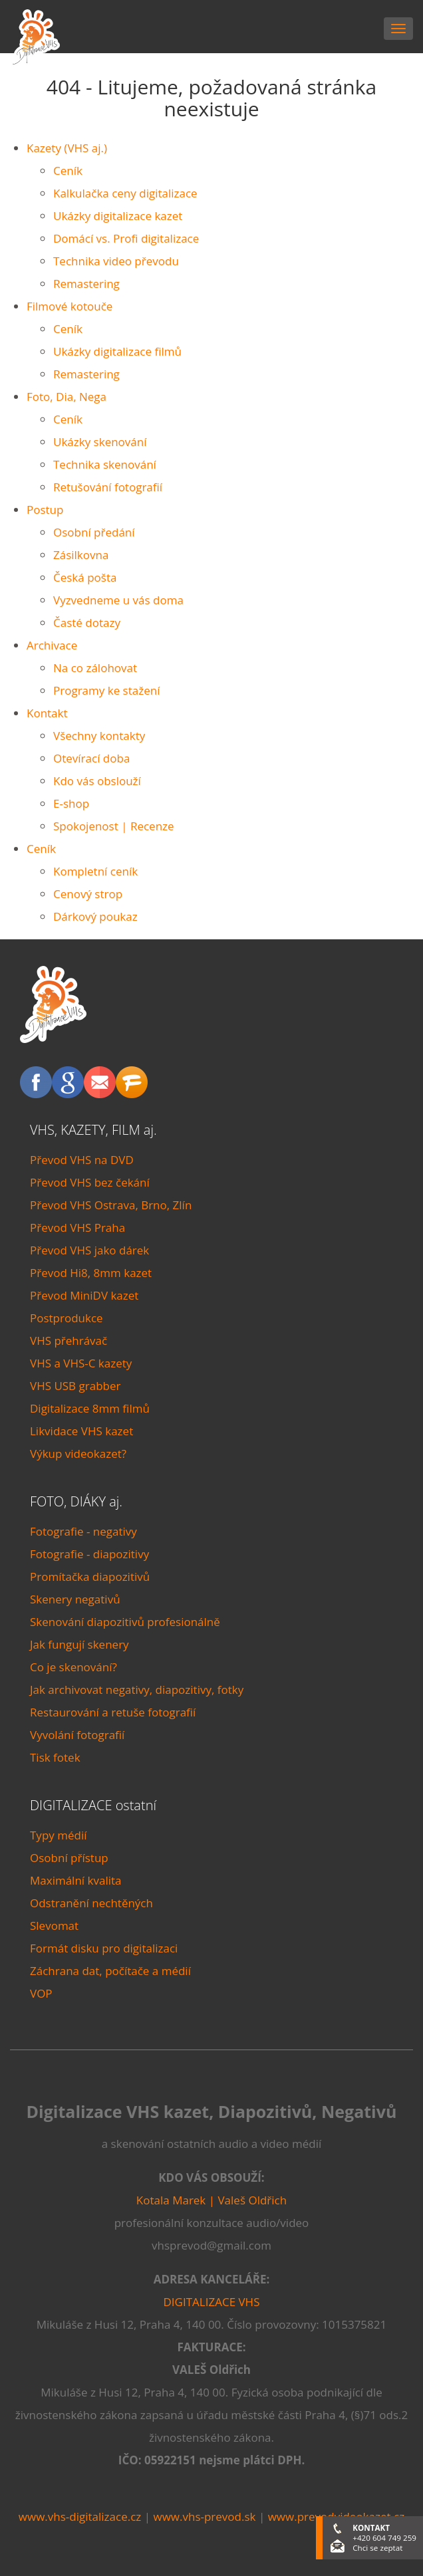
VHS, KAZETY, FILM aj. (93, 1130)
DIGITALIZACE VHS (212, 2301)
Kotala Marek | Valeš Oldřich (211, 2200)
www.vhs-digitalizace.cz (80, 2516)
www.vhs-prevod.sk (204, 2516)
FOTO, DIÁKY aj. (76, 1501)
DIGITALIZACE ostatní (93, 1805)
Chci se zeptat (377, 2548)
